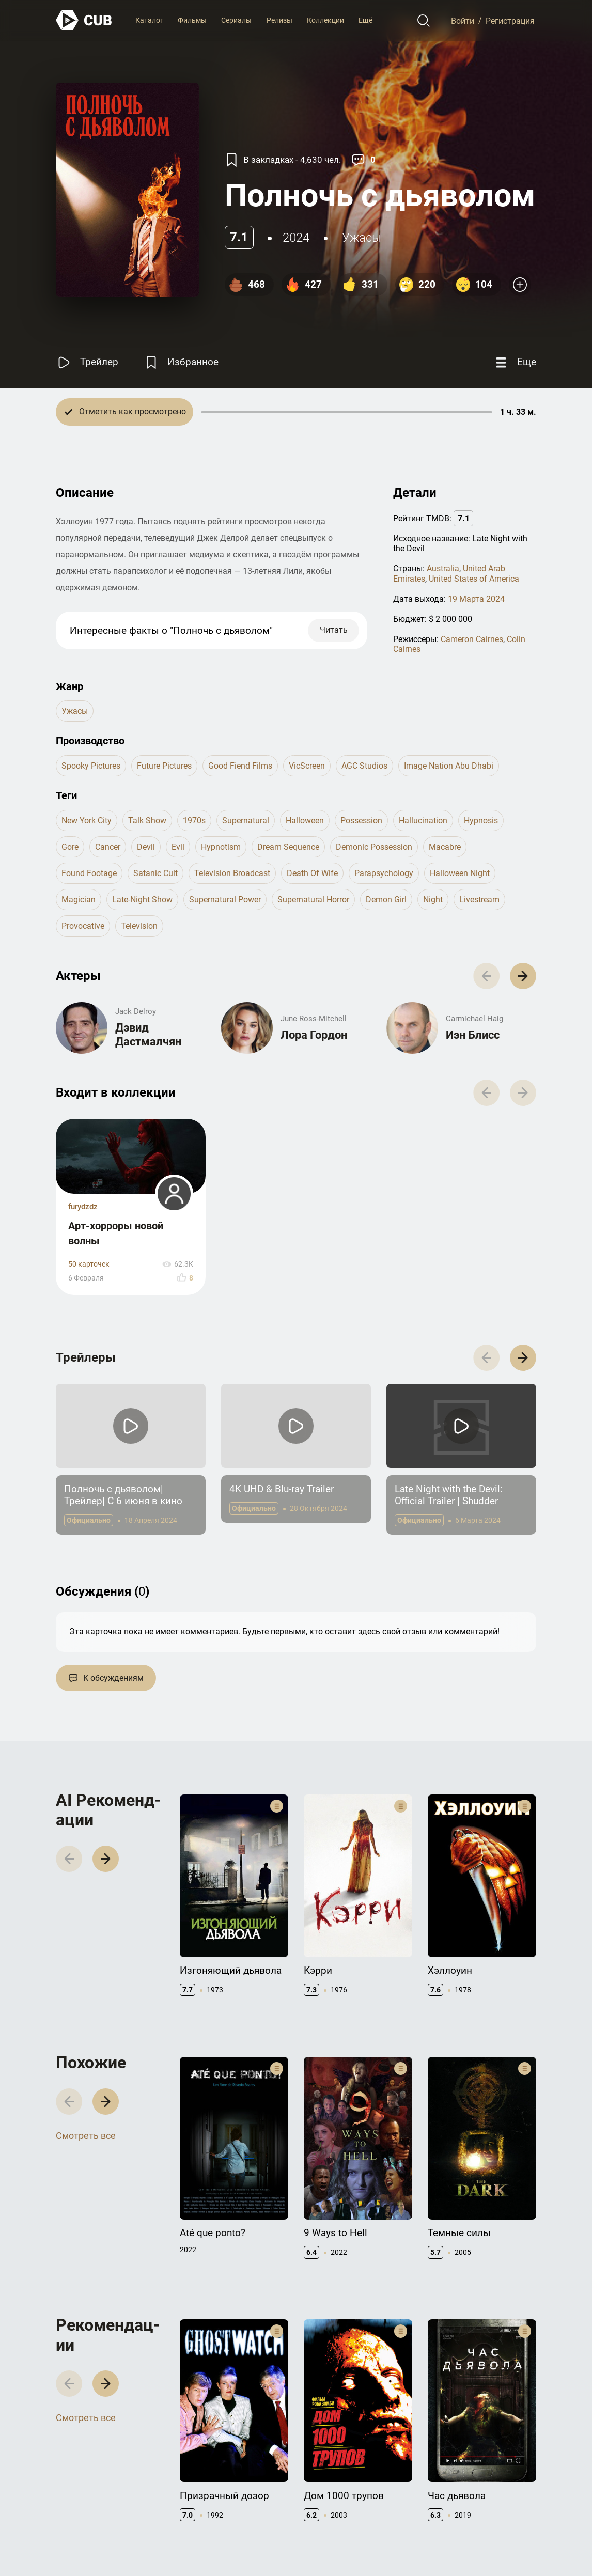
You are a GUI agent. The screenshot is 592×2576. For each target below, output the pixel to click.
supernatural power (225, 899)
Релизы (279, 20)
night (433, 899)
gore (70, 847)
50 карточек (89, 1264)
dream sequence (288, 847)
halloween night (460, 873)
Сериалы (236, 20)
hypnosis (481, 820)
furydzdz (83, 1206)
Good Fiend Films (240, 766)
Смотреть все (86, 2135)
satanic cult (155, 873)
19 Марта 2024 (476, 599)
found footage (89, 873)
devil (146, 847)
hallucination (423, 820)
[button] (523, 976)
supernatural (245, 820)
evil (178, 847)
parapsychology (383, 873)
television (139, 926)
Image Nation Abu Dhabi (448, 766)
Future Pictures (164, 766)
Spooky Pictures (90, 766)
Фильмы (192, 20)
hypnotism (221, 847)
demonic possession (374, 847)
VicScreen (307, 766)
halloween (305, 820)
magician (78, 899)
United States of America (474, 579)
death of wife (312, 873)
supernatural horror (313, 899)
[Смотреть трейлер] (87, 362)
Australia (443, 568)
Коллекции (325, 20)
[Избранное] (181, 362)
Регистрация (510, 20)
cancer (107, 847)
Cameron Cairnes (472, 639)
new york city (86, 820)
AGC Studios (364, 766)
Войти (462, 20)
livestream (479, 899)
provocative (82, 926)
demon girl (386, 899)
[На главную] (84, 20)
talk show (147, 820)
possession (361, 820)
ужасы (361, 237)
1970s (194, 820)
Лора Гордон (314, 1034)
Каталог (149, 20)
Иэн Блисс (473, 1034)
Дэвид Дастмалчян (148, 1034)
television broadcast (232, 873)
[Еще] (514, 362)
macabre (445, 847)
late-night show (142, 899)
